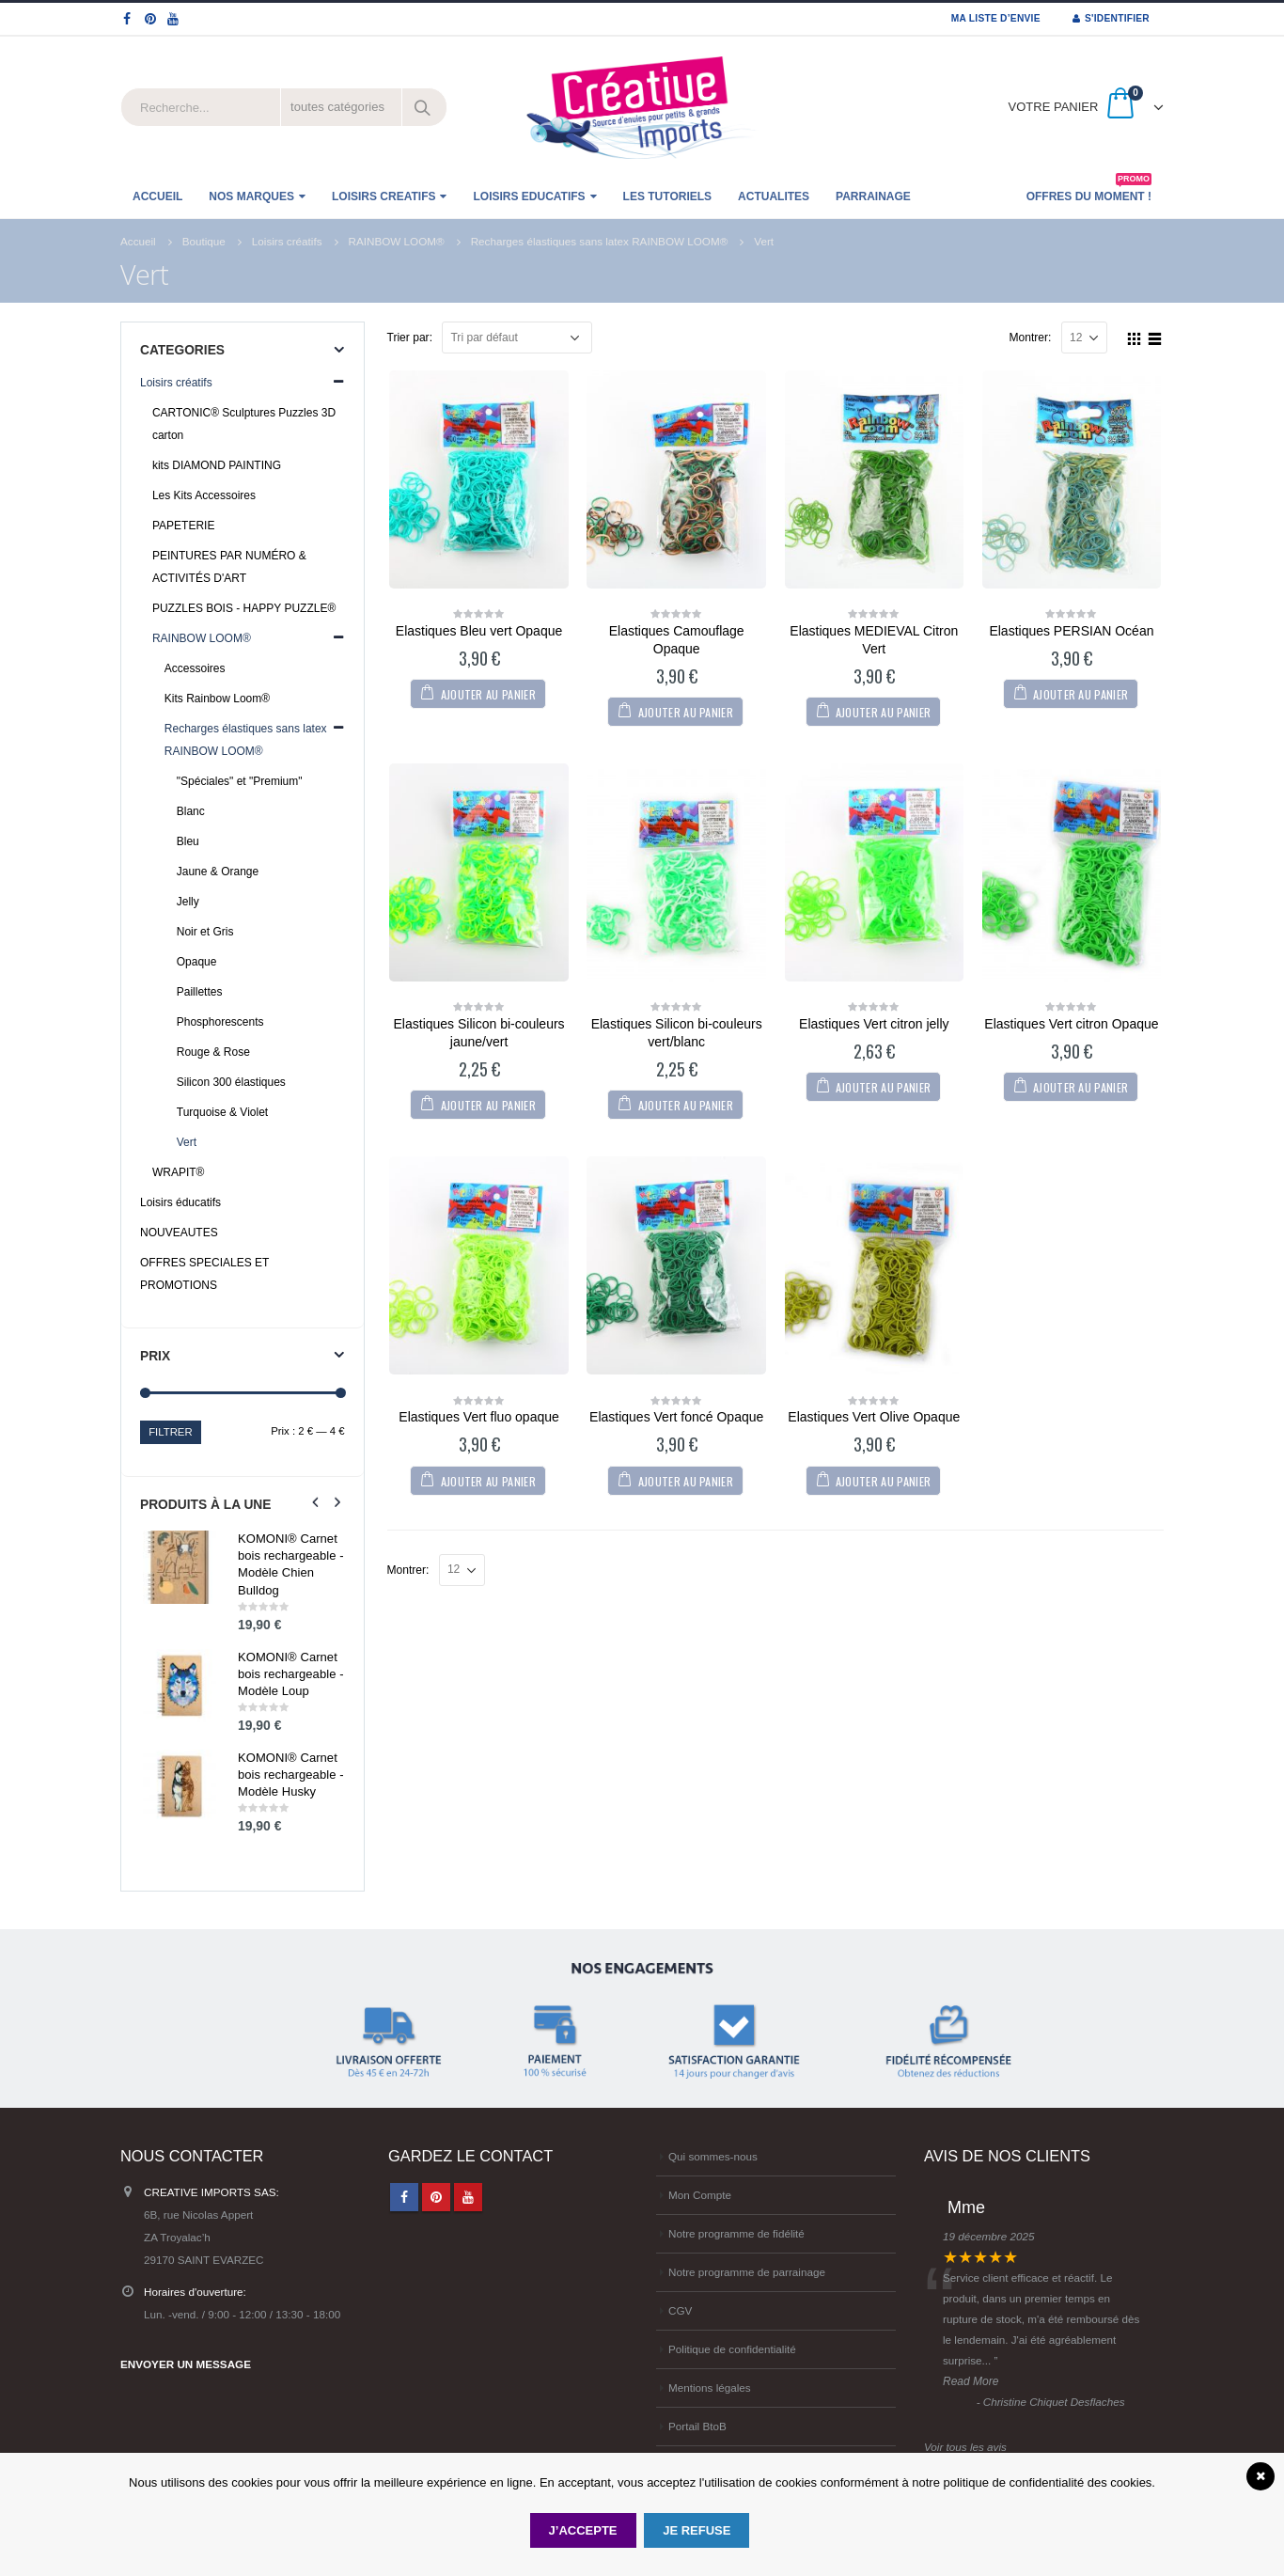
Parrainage (873, 196)
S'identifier (1111, 18)
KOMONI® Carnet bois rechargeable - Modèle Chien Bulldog (291, 1564)
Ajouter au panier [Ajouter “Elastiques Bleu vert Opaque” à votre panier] (488, 694)
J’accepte (583, 2530)
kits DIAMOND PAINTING (216, 465)
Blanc (191, 811)
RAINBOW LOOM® (201, 638)
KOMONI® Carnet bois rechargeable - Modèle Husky (291, 1774)
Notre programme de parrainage (746, 2272)
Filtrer (171, 1431)
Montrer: (1031, 337)
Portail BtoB (697, 2426)
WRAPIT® (178, 1172)
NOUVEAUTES (179, 1232)
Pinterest (436, 2197)
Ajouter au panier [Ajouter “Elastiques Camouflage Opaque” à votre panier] (685, 712)
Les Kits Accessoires (204, 495)
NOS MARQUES (251, 196)
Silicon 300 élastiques (231, 1082)
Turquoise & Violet (222, 1112)
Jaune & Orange (217, 871)
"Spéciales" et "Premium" (240, 781)
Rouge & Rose (213, 1052)
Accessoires (195, 668)
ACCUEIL (157, 196)
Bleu (188, 841)
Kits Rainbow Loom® (217, 698)
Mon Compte (699, 2195)
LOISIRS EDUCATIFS (529, 196)
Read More (970, 2381)
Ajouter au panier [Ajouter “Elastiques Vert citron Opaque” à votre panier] (1080, 1087)
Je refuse (696, 2530)
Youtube (468, 2197)
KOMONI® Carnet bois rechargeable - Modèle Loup (291, 1674)
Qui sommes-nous (713, 2156)
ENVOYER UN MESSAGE (185, 2364)
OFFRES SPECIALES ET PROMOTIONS (204, 1274)
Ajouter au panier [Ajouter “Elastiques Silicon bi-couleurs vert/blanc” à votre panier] (685, 1105)
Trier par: (409, 337)
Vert (186, 1142)
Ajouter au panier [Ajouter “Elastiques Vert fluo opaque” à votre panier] (488, 1481)
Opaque (197, 961)
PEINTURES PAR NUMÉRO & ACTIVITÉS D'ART (229, 567)
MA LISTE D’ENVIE (996, 18)
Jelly (188, 901)
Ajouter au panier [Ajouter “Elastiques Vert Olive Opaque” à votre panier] (883, 1481)
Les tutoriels (667, 196)
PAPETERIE (183, 525)
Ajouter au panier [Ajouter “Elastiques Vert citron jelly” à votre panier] (883, 1087)
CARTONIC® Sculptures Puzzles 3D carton (244, 424)
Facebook (404, 2197)
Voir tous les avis (965, 2447)
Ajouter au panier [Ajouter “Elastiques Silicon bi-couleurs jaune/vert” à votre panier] (488, 1105)
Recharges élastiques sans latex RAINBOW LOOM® (245, 740)
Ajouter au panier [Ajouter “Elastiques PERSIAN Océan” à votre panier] (1080, 694)
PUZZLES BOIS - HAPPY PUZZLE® (244, 608)
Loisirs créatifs (176, 382)
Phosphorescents (220, 1022)
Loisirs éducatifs (180, 1202)
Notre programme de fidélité (736, 2233)
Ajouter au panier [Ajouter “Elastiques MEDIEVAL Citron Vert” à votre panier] (883, 712)
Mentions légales (709, 2387)
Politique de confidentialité (732, 2349)
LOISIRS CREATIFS (383, 196)
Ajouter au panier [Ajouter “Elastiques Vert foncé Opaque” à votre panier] (685, 1481)
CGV (680, 2310)
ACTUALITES (773, 196)
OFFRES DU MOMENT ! (1088, 190)
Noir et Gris (205, 931)
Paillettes (200, 991)
